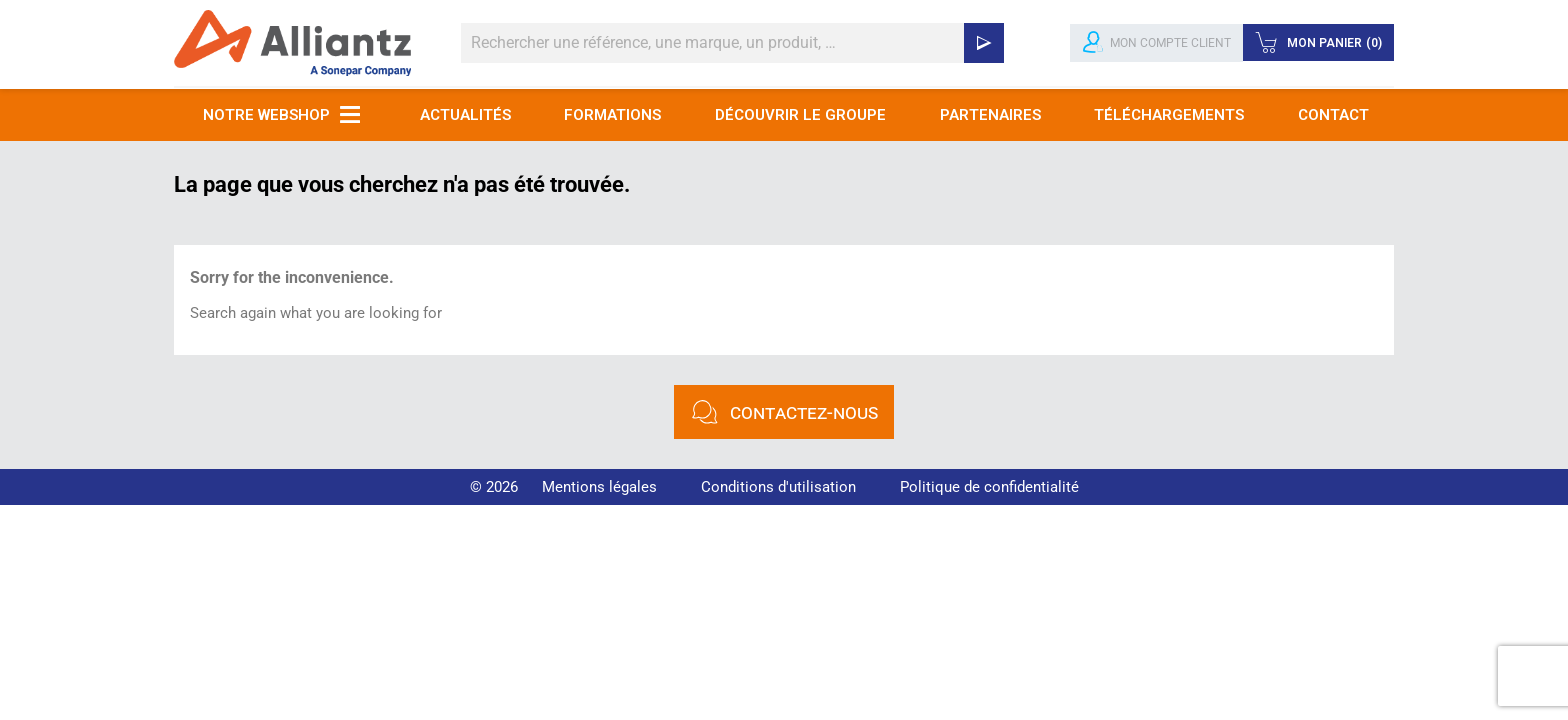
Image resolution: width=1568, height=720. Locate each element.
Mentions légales (599, 487)
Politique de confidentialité (989, 487)
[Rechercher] (732, 43)
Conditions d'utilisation (778, 487)
